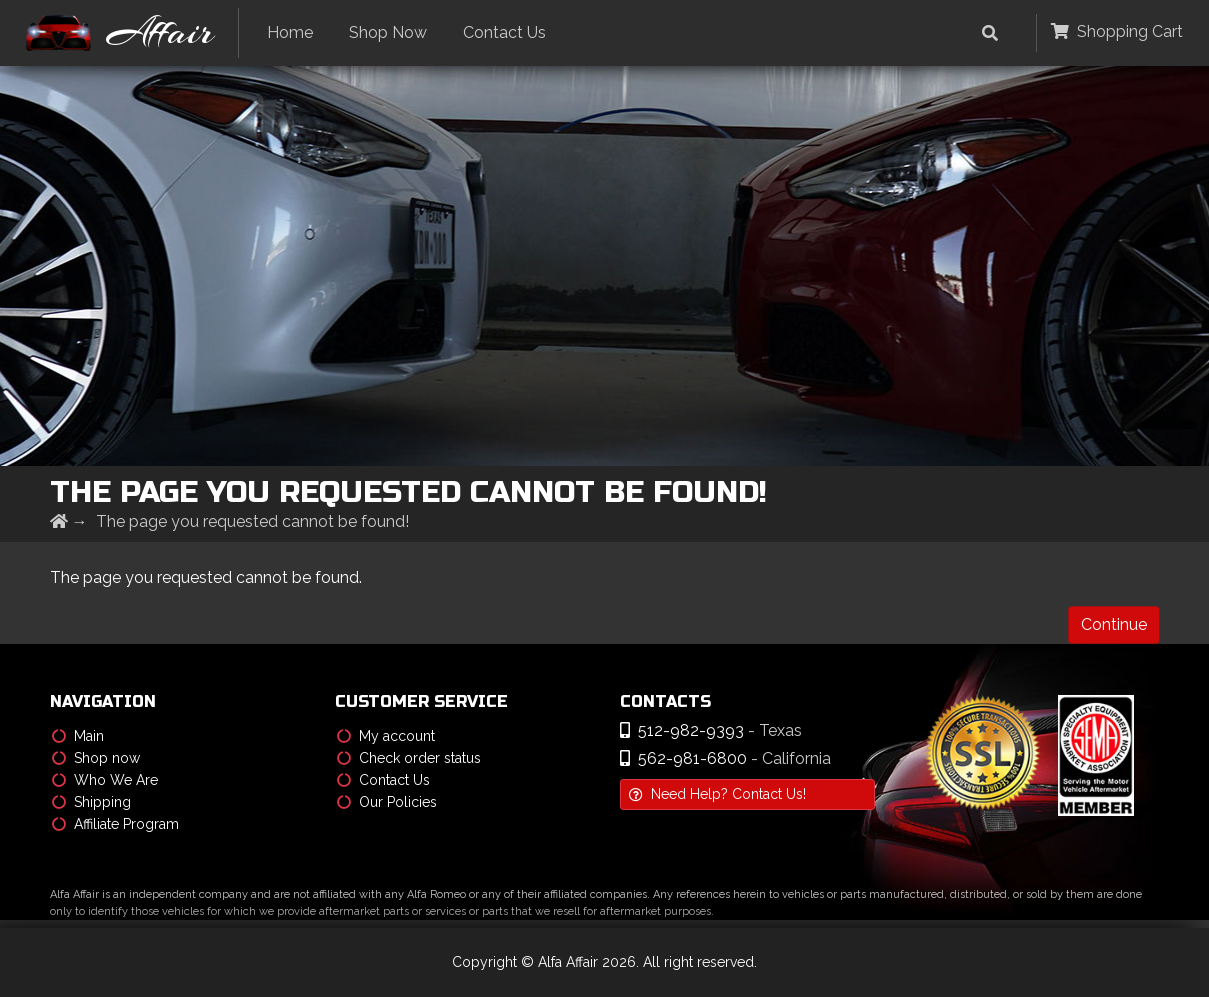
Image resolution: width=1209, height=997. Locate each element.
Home (290, 32)
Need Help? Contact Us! (717, 794)
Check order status (409, 758)
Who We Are (105, 780)
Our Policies (387, 802)
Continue (1114, 624)
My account (386, 736)
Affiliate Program (115, 824)
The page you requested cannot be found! (252, 521)
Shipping (91, 802)
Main (78, 736)
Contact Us (504, 32)
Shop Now (388, 32)
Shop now (96, 758)
